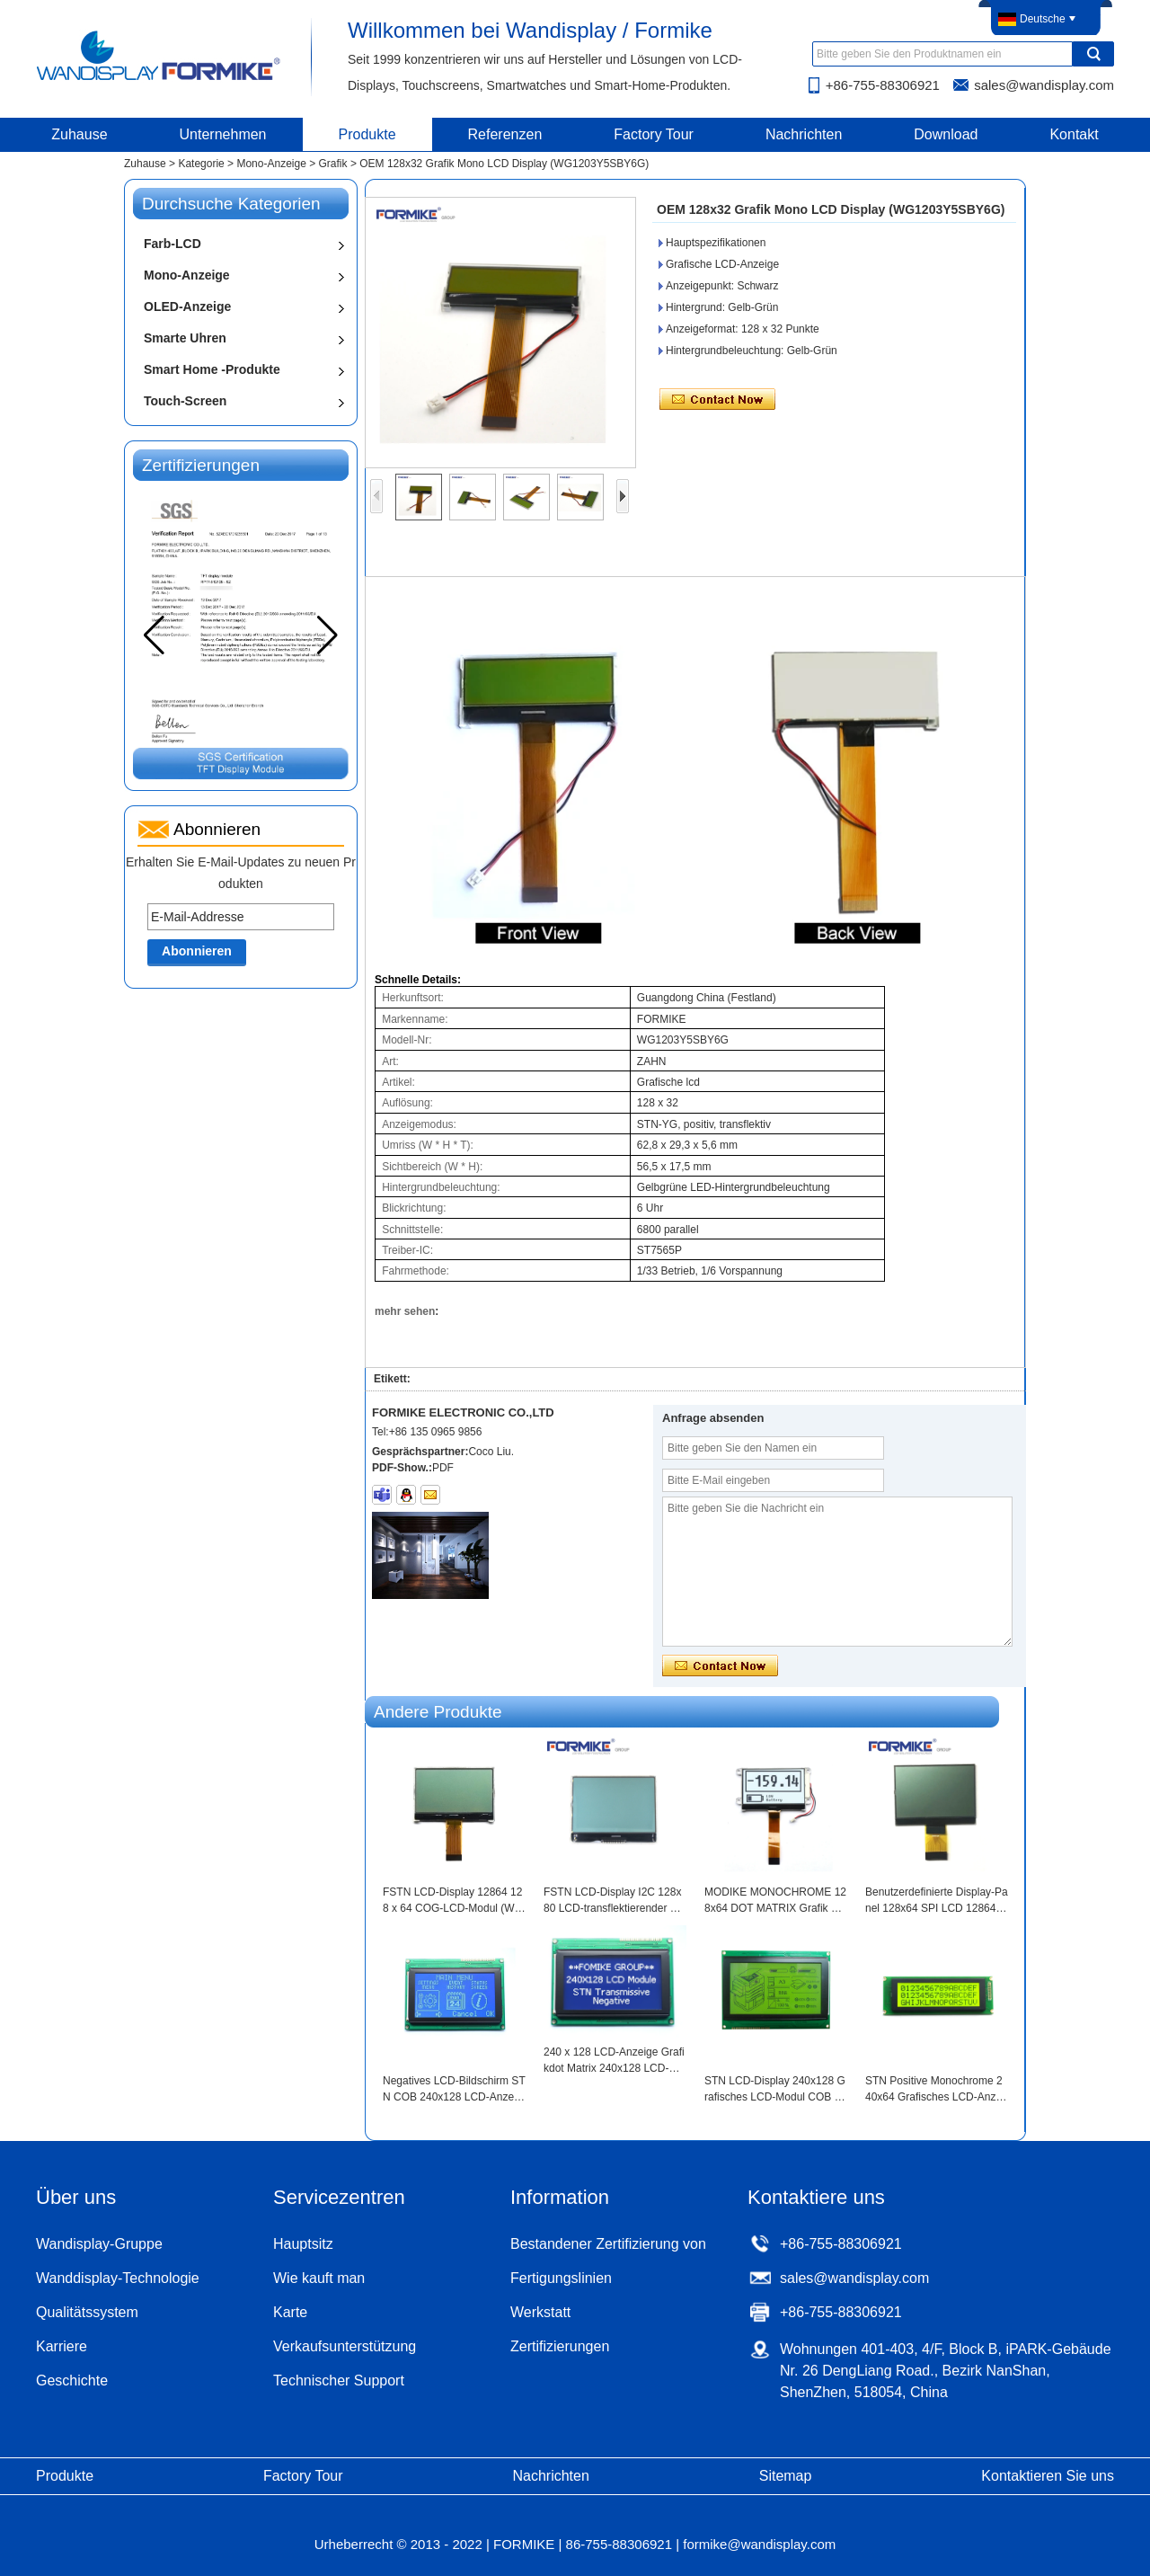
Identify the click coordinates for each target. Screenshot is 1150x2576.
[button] (327, 635)
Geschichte (72, 2380)
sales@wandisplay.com (1044, 85)
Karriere (61, 2346)
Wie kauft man (319, 2278)
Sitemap (785, 2475)
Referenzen (505, 134)
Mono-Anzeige (270, 163)
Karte (290, 2312)
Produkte (367, 134)
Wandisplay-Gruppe (99, 2244)
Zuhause (79, 134)
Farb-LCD (172, 243)
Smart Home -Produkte (212, 369)
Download (946, 134)
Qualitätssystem (87, 2312)
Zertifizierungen (559, 2346)
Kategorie (201, 163)
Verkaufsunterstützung (344, 2346)
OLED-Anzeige (187, 306)
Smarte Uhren (185, 338)
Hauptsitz (303, 2244)
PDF (443, 1467)
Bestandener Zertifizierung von (608, 2244)
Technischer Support (338, 2380)
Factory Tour (654, 134)
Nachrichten (803, 134)
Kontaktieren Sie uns (1047, 2475)
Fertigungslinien (561, 2278)
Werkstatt (540, 2312)
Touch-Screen (185, 401)
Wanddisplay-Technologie (117, 2278)
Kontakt (1073, 134)
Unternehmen (223, 134)
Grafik (333, 163)
